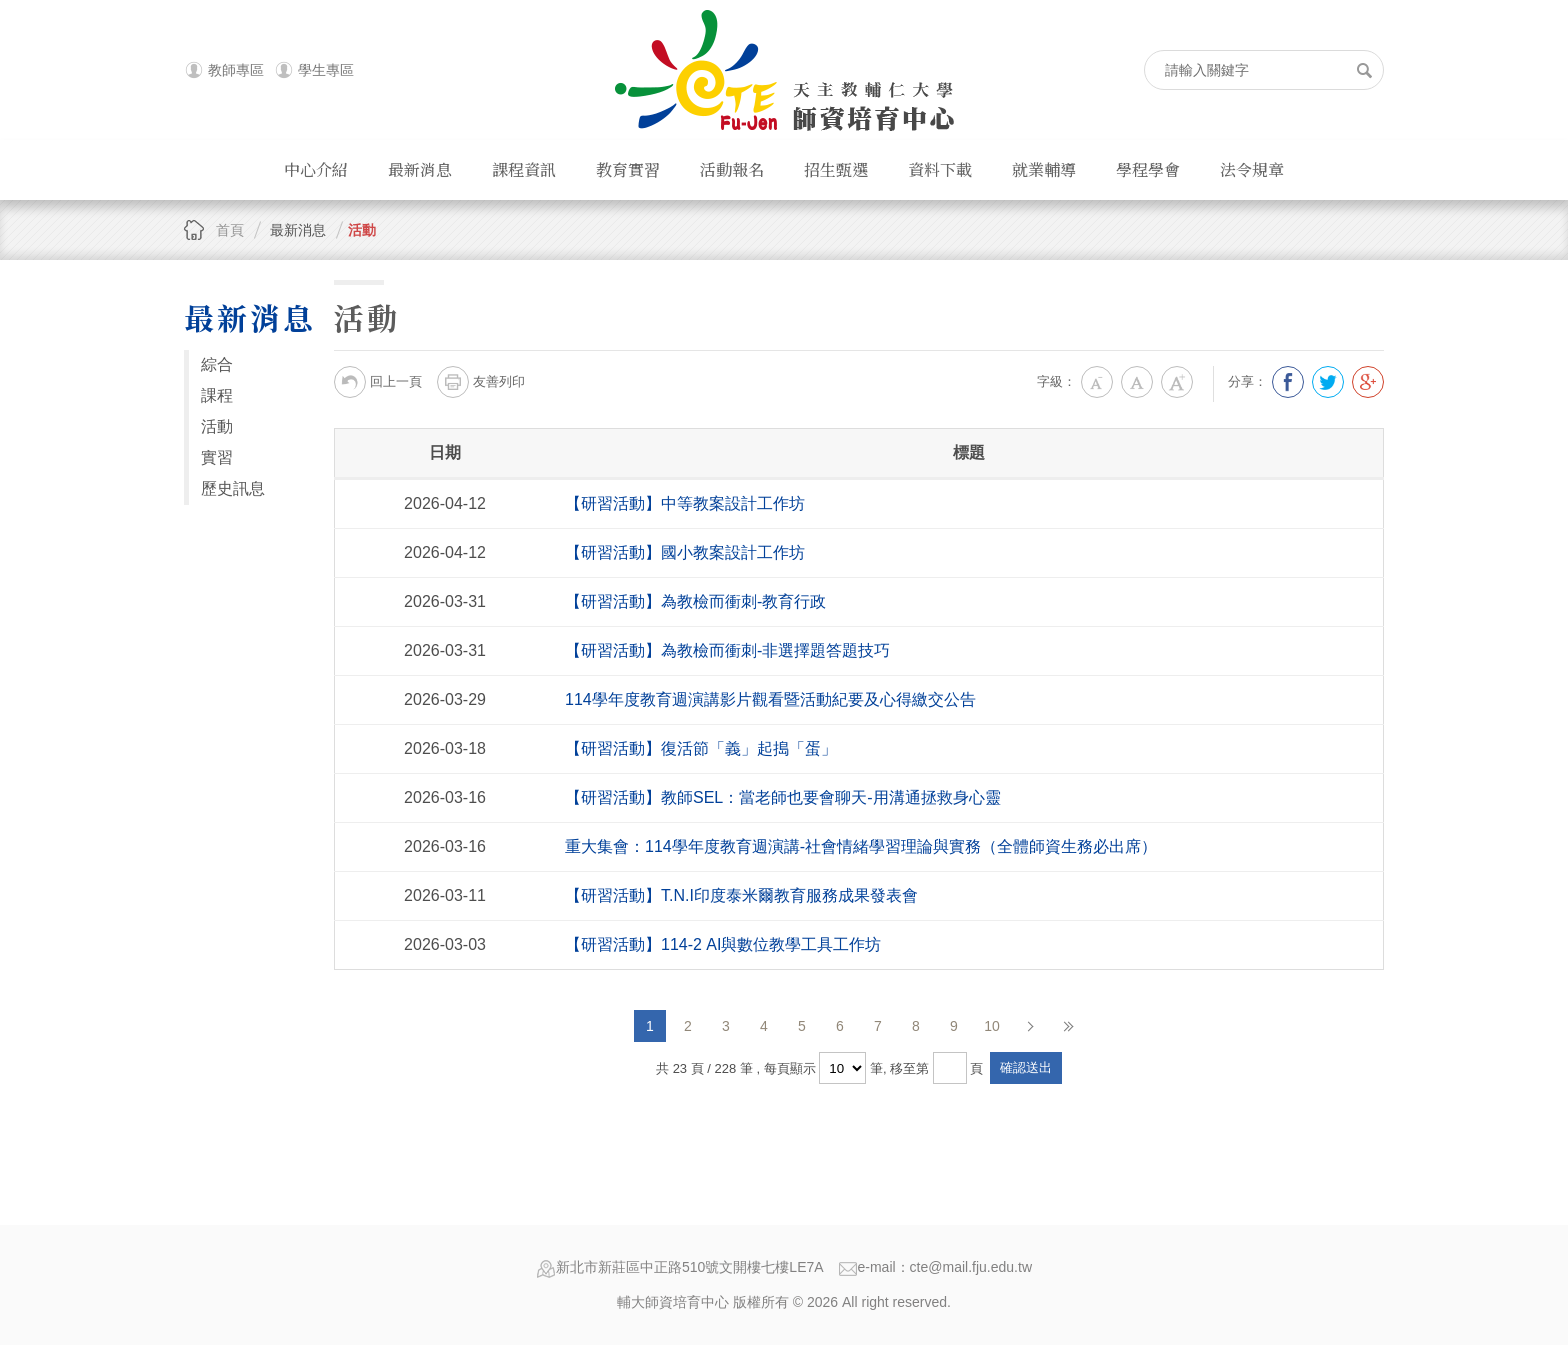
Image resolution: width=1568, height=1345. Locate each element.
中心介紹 (316, 169)
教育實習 (628, 169)
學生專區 (326, 70)
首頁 (230, 230)
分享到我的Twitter (1328, 382)
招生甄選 (836, 169)
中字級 (1137, 382)
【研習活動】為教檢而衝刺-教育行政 (695, 601)
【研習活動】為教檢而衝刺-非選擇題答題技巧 (727, 650)
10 (992, 1026)
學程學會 (1148, 169)
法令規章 (1252, 169)
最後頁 (1068, 1026)
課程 (217, 395)
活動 (362, 230)
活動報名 (732, 169)
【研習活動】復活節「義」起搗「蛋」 (701, 748)
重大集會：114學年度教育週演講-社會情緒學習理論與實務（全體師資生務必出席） (861, 846)
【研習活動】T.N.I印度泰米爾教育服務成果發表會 (741, 895)
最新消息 (420, 169)
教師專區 (236, 70)
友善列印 (481, 382)
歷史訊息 (233, 488)
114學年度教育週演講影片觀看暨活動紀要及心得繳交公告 (770, 699)
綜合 (217, 364)
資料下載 (940, 169)
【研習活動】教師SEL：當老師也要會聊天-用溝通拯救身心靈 (783, 797)
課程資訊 (524, 169)
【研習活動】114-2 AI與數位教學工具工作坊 (723, 944)
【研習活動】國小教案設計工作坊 (685, 552)
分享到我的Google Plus (1368, 382)
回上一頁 (378, 382)
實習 (217, 457)
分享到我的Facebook (1288, 382)
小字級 (1097, 382)
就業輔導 (1044, 169)
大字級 (1177, 382)
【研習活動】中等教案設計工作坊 (685, 503)
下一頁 (1030, 1026)
